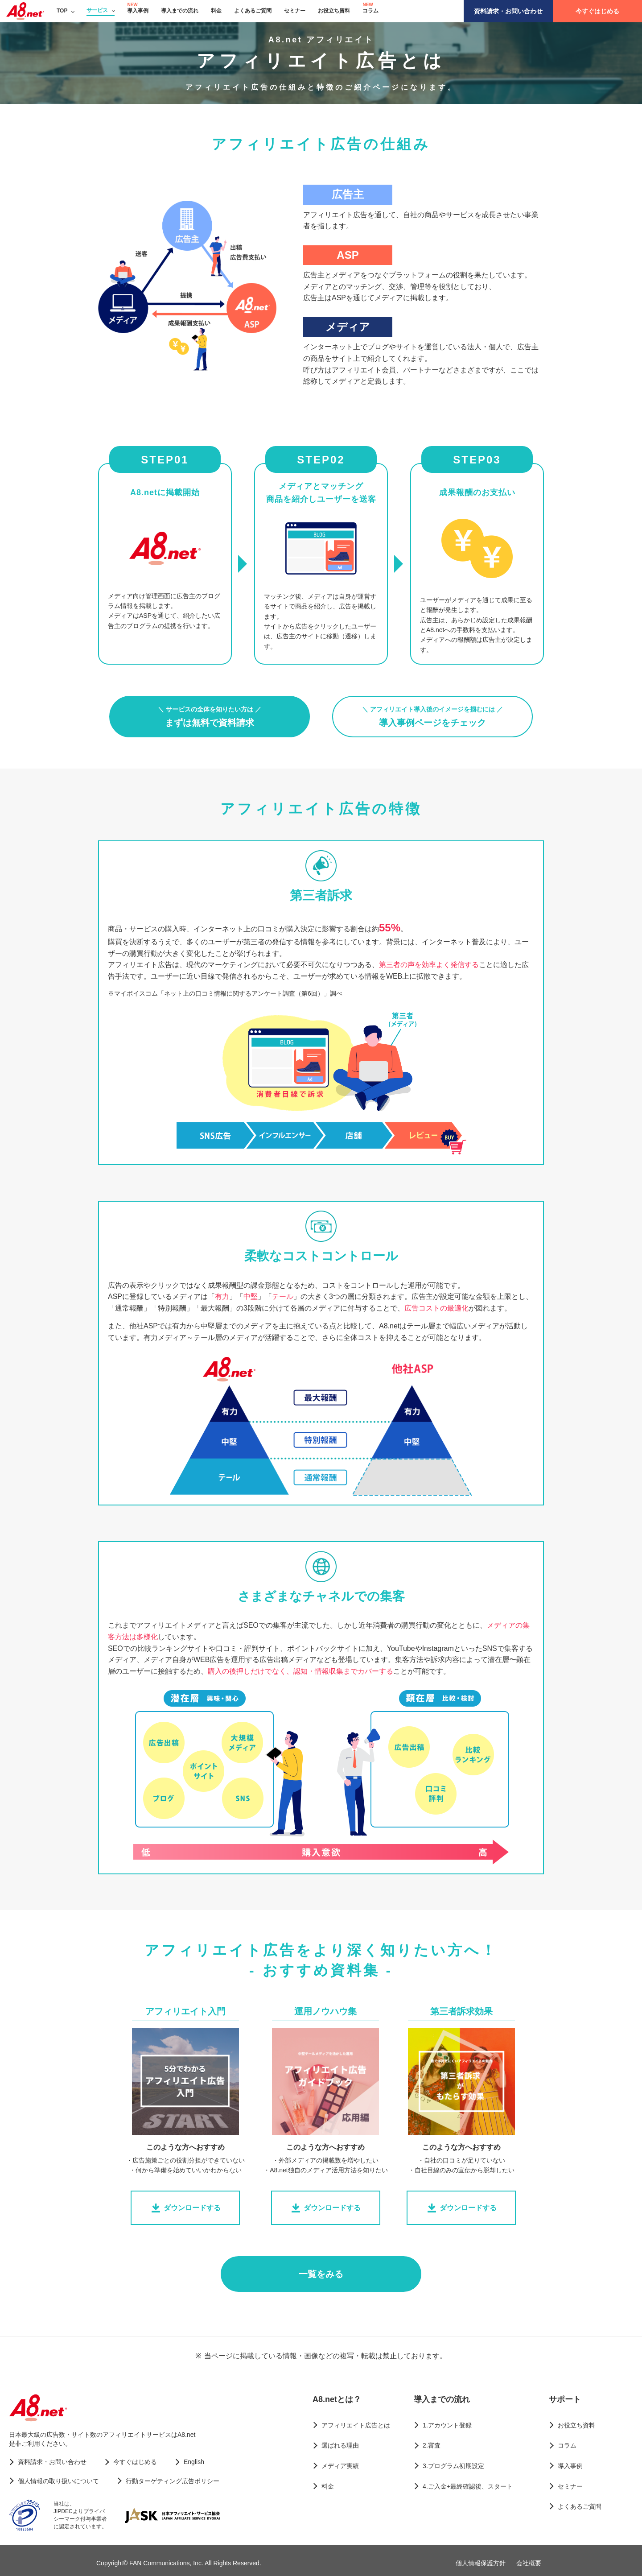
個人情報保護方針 (481, 2563)
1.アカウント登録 (447, 2425)
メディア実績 (340, 2465)
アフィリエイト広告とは (355, 2425)
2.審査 (431, 2445)
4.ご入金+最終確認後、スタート (468, 2486)
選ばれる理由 (340, 2445)
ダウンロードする (185, 2208)
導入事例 (137, 11)
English (194, 2461)
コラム (370, 11)
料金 (216, 11)
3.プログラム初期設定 (453, 2465)
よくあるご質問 (253, 11)
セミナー (294, 11)
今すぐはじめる (597, 11)
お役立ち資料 (334, 11)
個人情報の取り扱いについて (58, 2481)
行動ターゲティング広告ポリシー (172, 2481)
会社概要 (528, 2563)
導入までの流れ (179, 11)
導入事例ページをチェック (432, 717)
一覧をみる (321, 2274)
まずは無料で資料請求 (209, 717)
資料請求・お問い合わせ (508, 11)
